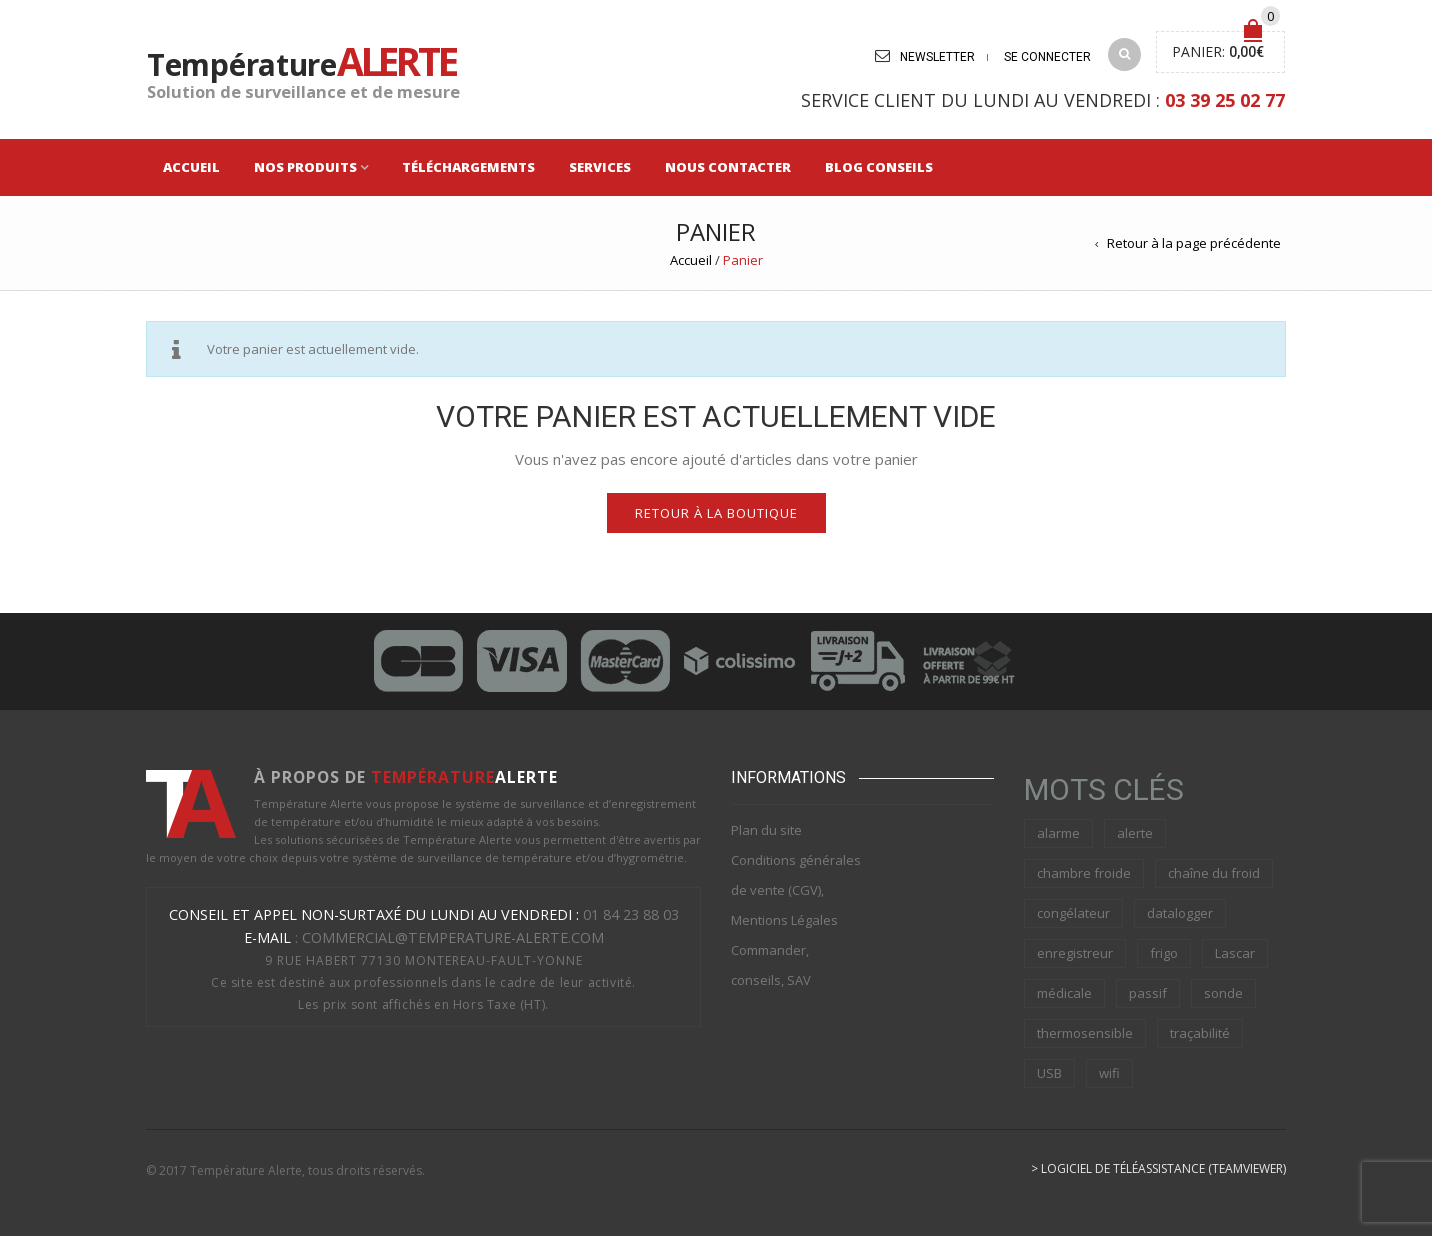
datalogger (1180, 913)
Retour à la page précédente (1194, 243)
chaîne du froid (1214, 873)
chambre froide (1084, 873)
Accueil (191, 167)
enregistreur (1075, 953)
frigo (1164, 953)
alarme (1058, 833)
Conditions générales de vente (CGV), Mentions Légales (796, 890)
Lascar (1235, 953)
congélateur (1073, 913)
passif (1148, 993)
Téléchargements (468, 167)
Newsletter (937, 57)
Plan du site (766, 830)
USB (1049, 1073)
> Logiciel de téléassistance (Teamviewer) (1158, 1168)
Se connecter (1047, 57)
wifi (1109, 1073)
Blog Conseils (879, 167)
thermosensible (1085, 1033)
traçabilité (1200, 1033)
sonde (1223, 993)
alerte (1135, 833)
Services (600, 167)
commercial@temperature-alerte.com (453, 937)
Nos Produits (305, 167)
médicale (1064, 993)
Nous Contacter (728, 167)
